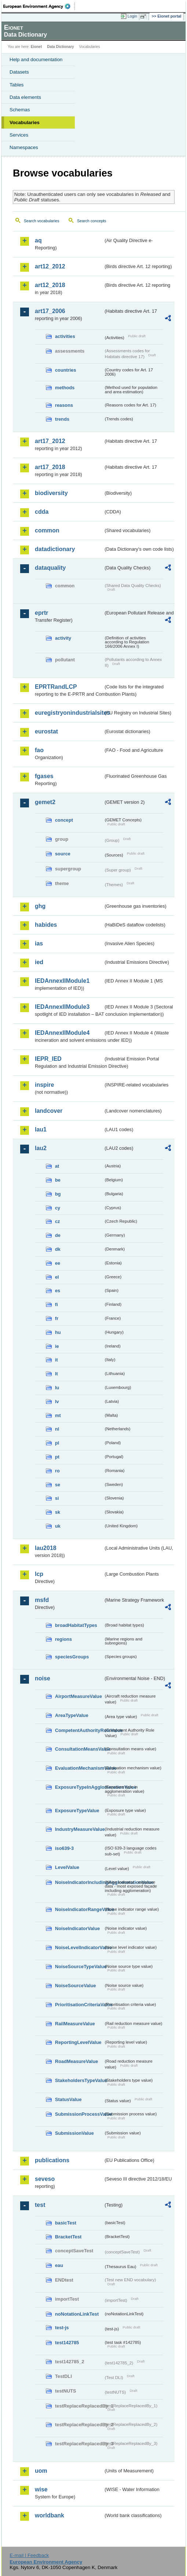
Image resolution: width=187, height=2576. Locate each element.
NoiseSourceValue (75, 1985)
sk (57, 1512)
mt (58, 1415)
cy (57, 1208)
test (40, 2205)
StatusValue (68, 2099)
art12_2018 (50, 285)
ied (39, 962)
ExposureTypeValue (77, 1810)
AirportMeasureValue (78, 1696)
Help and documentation (36, 59)
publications (52, 2160)
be (57, 1180)
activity (63, 638)
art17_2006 (50, 311)
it (56, 1360)
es (57, 1290)
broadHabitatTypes (76, 1625)
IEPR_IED (48, 1059)
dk (57, 1249)
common (47, 530)
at (57, 1166)
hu (58, 1332)
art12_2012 (50, 266)
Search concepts (91, 221)
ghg (40, 906)
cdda (41, 512)
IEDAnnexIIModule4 (62, 1033)
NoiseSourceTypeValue (79, 1966)
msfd (42, 1600)
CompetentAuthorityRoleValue (79, 1730)
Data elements (25, 97)
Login (132, 16)
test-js (62, 2327)
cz (57, 1221)
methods (64, 387)
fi (56, 1304)
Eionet (36, 47)
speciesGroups (72, 1656)
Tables (17, 85)
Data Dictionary (60, 47)
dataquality (50, 568)
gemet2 (45, 802)
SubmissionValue (74, 2133)
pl (57, 1443)
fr (56, 1318)
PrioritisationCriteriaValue (79, 2004)
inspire (44, 1085)
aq (38, 240)
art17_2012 (50, 441)
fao (39, 750)
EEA (39, 6)
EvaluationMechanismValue (79, 1768)
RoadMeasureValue (76, 2061)
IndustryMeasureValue (79, 1829)
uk (57, 1526)
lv (57, 1401)
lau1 (41, 1129)
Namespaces (24, 147)
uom (41, 2471)
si (57, 1498)
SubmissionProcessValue (79, 2114)
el (57, 1277)
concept (64, 820)
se (57, 1484)
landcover (49, 1111)
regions (63, 1639)
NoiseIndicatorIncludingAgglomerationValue (79, 1882)
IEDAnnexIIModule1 (62, 981)
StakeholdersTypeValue (79, 2080)
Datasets (19, 72)
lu (57, 1387)
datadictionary (55, 549)
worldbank (49, 2515)
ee (57, 1263)
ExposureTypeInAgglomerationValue (79, 1787)
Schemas (20, 109)
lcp (39, 1574)
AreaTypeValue (71, 1715)
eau (59, 2265)
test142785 (67, 2342)
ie (57, 1346)
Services (19, 135)
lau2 (41, 1148)
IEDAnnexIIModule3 (62, 1007)
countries (65, 370)
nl (57, 1429)
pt (57, 1457)
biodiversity (51, 493)
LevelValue (67, 1867)
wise (41, 2489)
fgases (44, 776)
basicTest (65, 2223)
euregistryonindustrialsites (69, 713)
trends (62, 419)
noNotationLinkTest (77, 2314)
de (57, 1235)
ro (57, 1470)
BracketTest (68, 2236)
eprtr (41, 613)
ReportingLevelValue (78, 2042)
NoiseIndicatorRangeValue (79, 1909)
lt (56, 1373)
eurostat (46, 731)
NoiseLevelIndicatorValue (79, 1947)
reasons (64, 405)
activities (65, 336)
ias (39, 943)
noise (42, 1678)
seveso (45, 2179)
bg (58, 1194)
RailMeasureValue (75, 2023)
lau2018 (45, 1548)
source (62, 853)
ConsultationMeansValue (79, 1749)
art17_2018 (50, 467)
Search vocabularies (41, 221)
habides (46, 925)
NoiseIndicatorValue (77, 1928)
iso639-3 (64, 1848)
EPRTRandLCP (56, 687)
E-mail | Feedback (29, 2555)
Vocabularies (25, 122)
